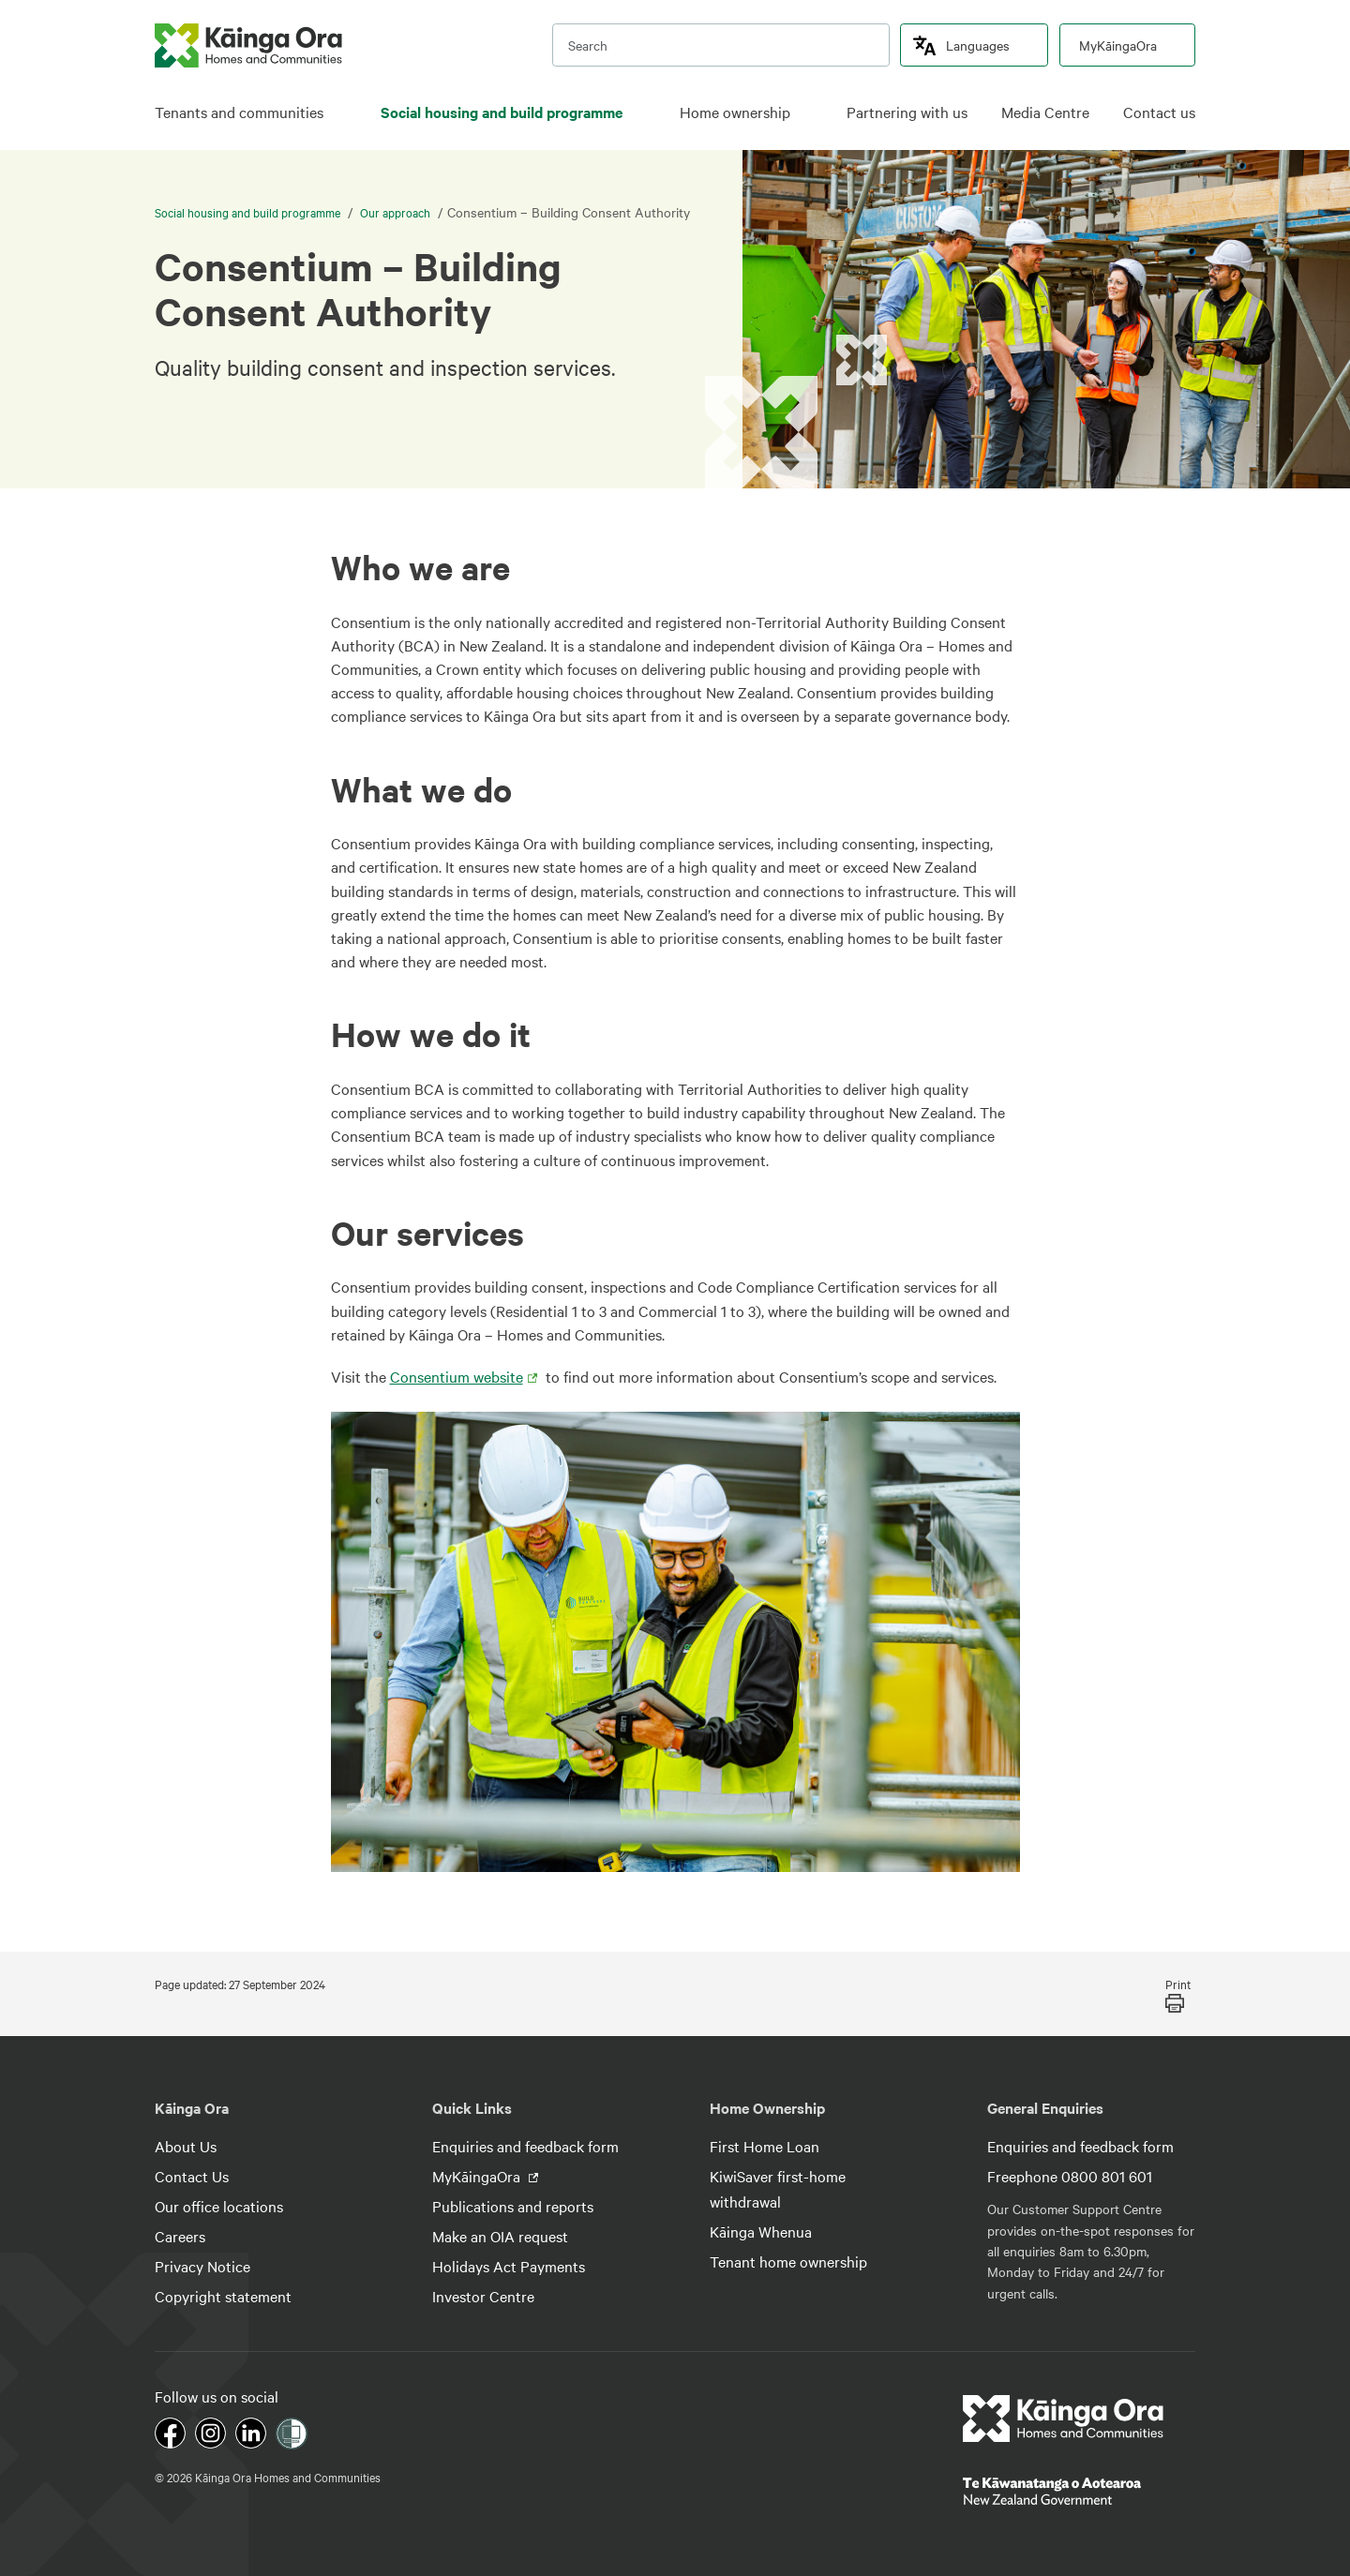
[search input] (721, 45)
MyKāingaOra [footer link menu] (478, 2175)
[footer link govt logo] (1079, 2491)
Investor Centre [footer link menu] (483, 2295)
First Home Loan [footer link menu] (764, 2145)
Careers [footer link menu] (180, 2235)
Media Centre (1045, 112)
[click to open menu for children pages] (337, 113)
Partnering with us (907, 112)
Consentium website (456, 1376)
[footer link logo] (1063, 2418)
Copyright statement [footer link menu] (223, 2295)
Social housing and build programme (501, 112)
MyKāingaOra (1118, 45)
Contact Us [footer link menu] (192, 2175)
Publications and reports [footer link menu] (512, 2205)
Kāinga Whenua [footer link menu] (761, 2231)
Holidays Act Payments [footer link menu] (508, 2265)
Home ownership (735, 112)
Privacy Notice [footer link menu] (202, 2265)
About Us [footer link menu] (186, 2145)
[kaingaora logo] (248, 45)
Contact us (1159, 112)
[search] (866, 45)
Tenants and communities (239, 112)
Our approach (395, 211)
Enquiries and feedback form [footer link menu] (525, 2145)
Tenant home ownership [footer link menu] (788, 2261)
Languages (978, 45)
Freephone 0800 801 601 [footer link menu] (1069, 2175)
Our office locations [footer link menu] (219, 2205)
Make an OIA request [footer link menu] (500, 2235)
